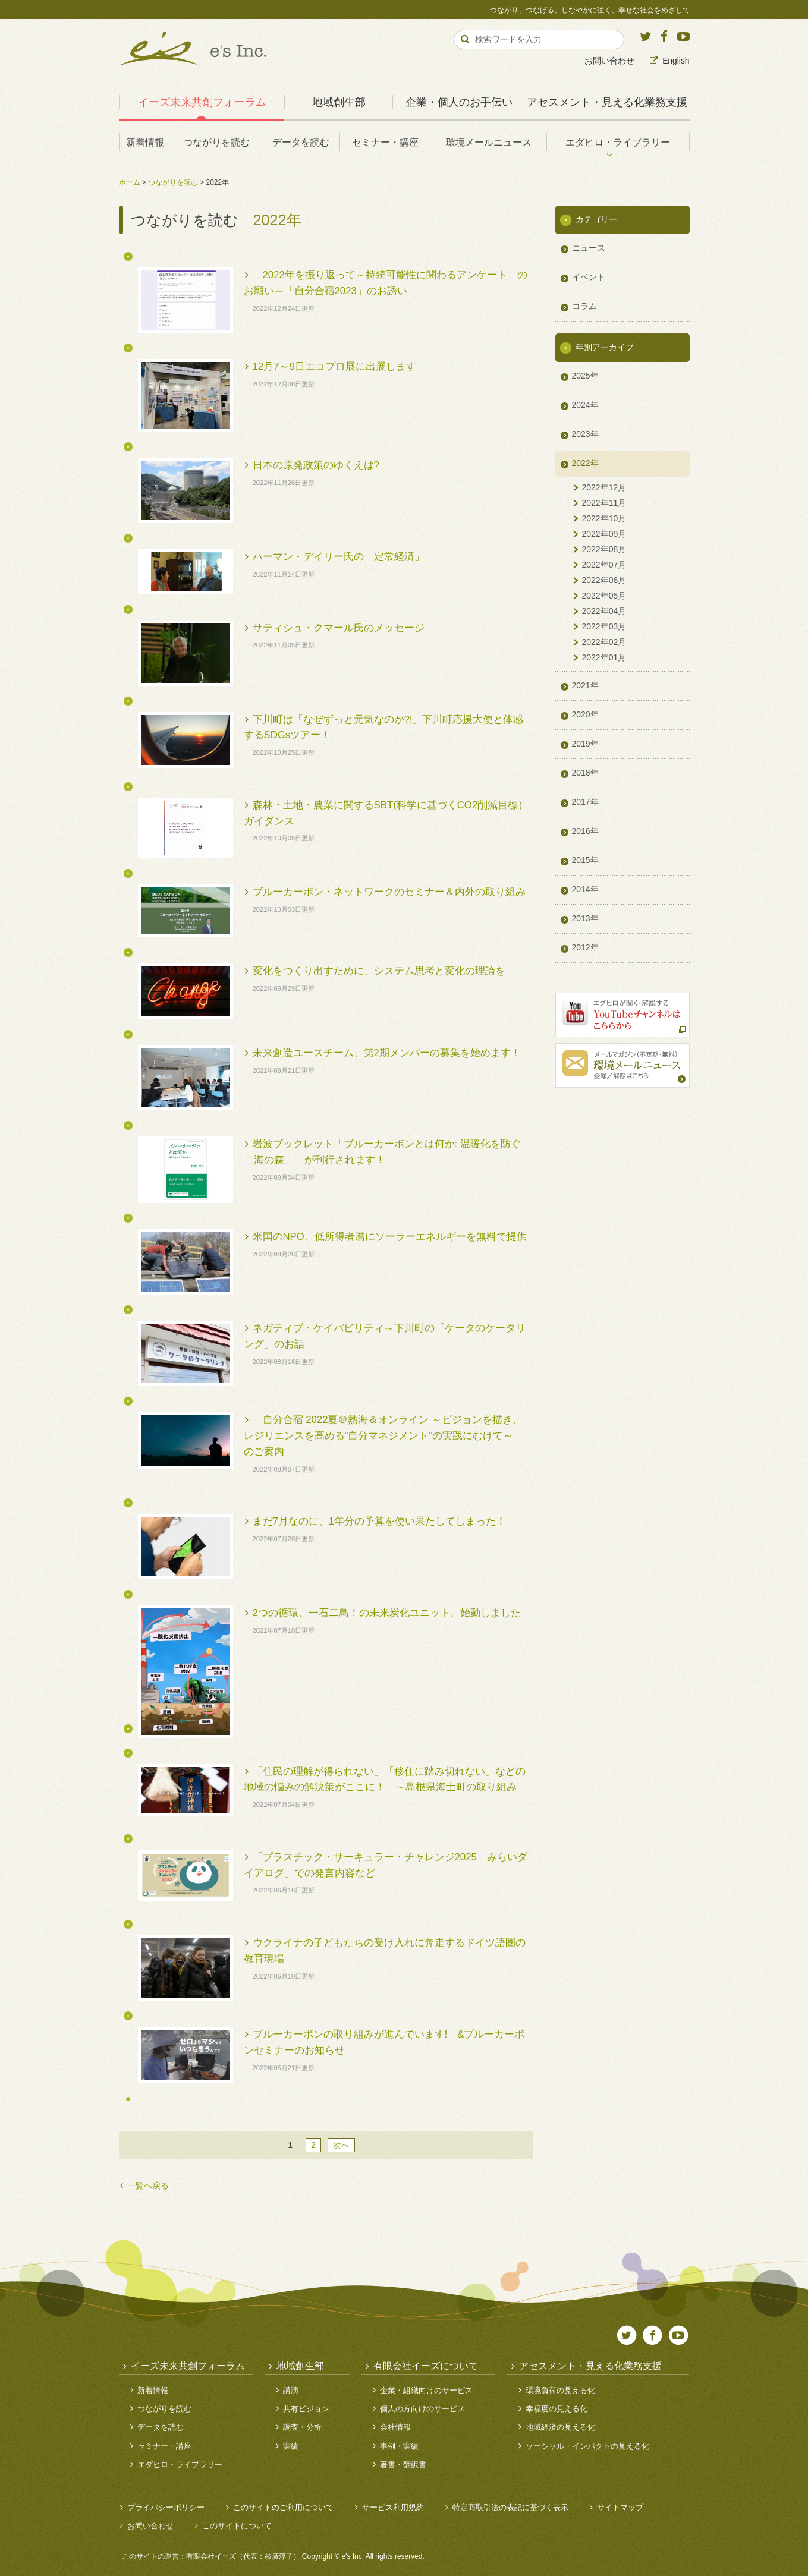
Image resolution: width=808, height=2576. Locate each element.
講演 (290, 2390)
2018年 (585, 772)
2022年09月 (604, 533)
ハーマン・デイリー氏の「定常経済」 (339, 556)
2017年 (585, 802)
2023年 (585, 434)
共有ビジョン (306, 2408)
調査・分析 (302, 2427)
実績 (290, 2446)
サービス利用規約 (393, 2507)
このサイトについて (237, 2525)
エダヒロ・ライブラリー (617, 142)
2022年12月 (604, 487)
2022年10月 (604, 518)
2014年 (585, 889)
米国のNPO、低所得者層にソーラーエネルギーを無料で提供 (390, 1236)
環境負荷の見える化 (560, 2390)
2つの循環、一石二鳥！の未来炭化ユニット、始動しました (387, 1612)
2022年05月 (604, 595)
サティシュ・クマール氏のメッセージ (339, 628)
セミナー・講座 (385, 142)
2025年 (585, 375)
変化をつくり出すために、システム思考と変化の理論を (379, 971)
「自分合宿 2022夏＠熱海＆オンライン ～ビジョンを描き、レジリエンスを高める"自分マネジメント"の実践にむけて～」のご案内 (384, 1435)
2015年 (585, 860)
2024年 (585, 405)
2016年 (585, 831)
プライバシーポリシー (166, 2507)
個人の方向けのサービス (422, 2408)
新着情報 (145, 142)
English (675, 60)
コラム (584, 306)
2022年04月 (604, 611)
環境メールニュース (489, 142)
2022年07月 (604, 564)
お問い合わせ (609, 60)
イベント (588, 277)
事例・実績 (399, 2446)
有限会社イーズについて (425, 2366)
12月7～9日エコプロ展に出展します (334, 366)
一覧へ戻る (148, 2185)
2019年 (585, 743)
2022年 (585, 463)
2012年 (585, 947)
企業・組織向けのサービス (426, 2390)
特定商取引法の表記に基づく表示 (510, 2507)
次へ (341, 2145)
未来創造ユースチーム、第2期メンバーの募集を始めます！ (387, 1053)
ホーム (129, 182)
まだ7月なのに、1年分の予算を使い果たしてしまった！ (380, 1521)
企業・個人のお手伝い (459, 102)
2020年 (585, 714)
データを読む (300, 142)
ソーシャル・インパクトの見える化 (587, 2446)
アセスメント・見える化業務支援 (607, 102)
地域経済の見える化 (560, 2427)
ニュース (588, 248)
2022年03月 (604, 626)
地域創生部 (339, 102)
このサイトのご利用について (283, 2507)
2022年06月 (604, 580)
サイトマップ (620, 2507)
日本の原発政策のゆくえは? (316, 465)
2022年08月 (604, 549)
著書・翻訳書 (403, 2464)
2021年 (585, 685)
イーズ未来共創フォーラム (202, 102)
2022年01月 (604, 657)
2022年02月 (604, 642)
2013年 (585, 918)
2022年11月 (604, 503)
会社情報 (395, 2427)
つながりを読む (216, 142)
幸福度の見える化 (556, 2408)
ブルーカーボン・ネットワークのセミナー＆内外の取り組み (389, 891)
